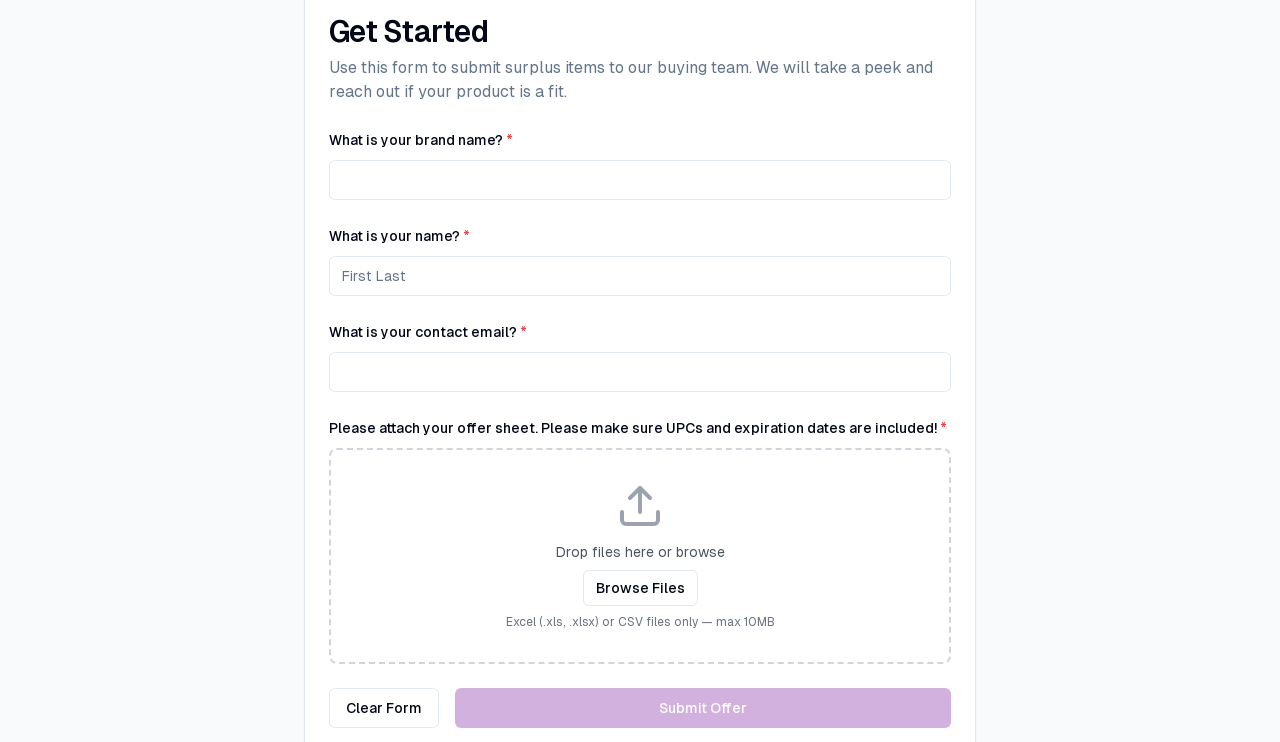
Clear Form (384, 708)
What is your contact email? (428, 332)
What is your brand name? (421, 140)
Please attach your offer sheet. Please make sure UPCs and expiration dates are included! (638, 428)
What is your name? (399, 236)
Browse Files (640, 588)
